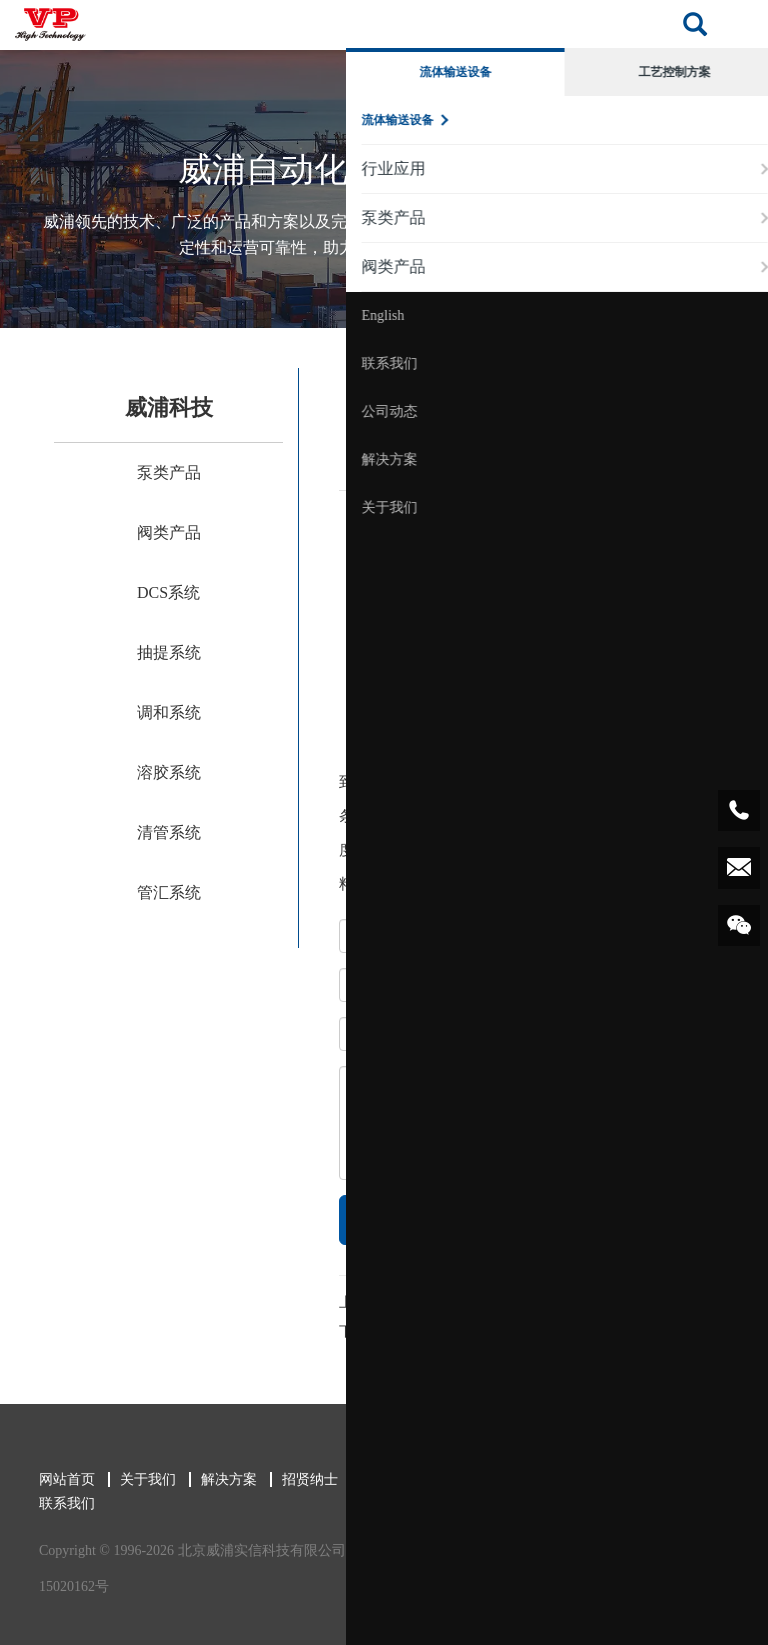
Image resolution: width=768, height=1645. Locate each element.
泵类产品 (169, 472)
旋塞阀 (416, 1302)
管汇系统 (169, 892)
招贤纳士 (302, 1479)
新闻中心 (383, 1479)
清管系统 (169, 832)
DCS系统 (168, 592)
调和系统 (169, 712)
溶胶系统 (169, 772)
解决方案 (221, 1479)
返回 (689, 1309)
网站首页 (59, 1479)
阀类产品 (169, 532)
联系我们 (59, 1503)
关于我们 (140, 1479)
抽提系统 (169, 652)
